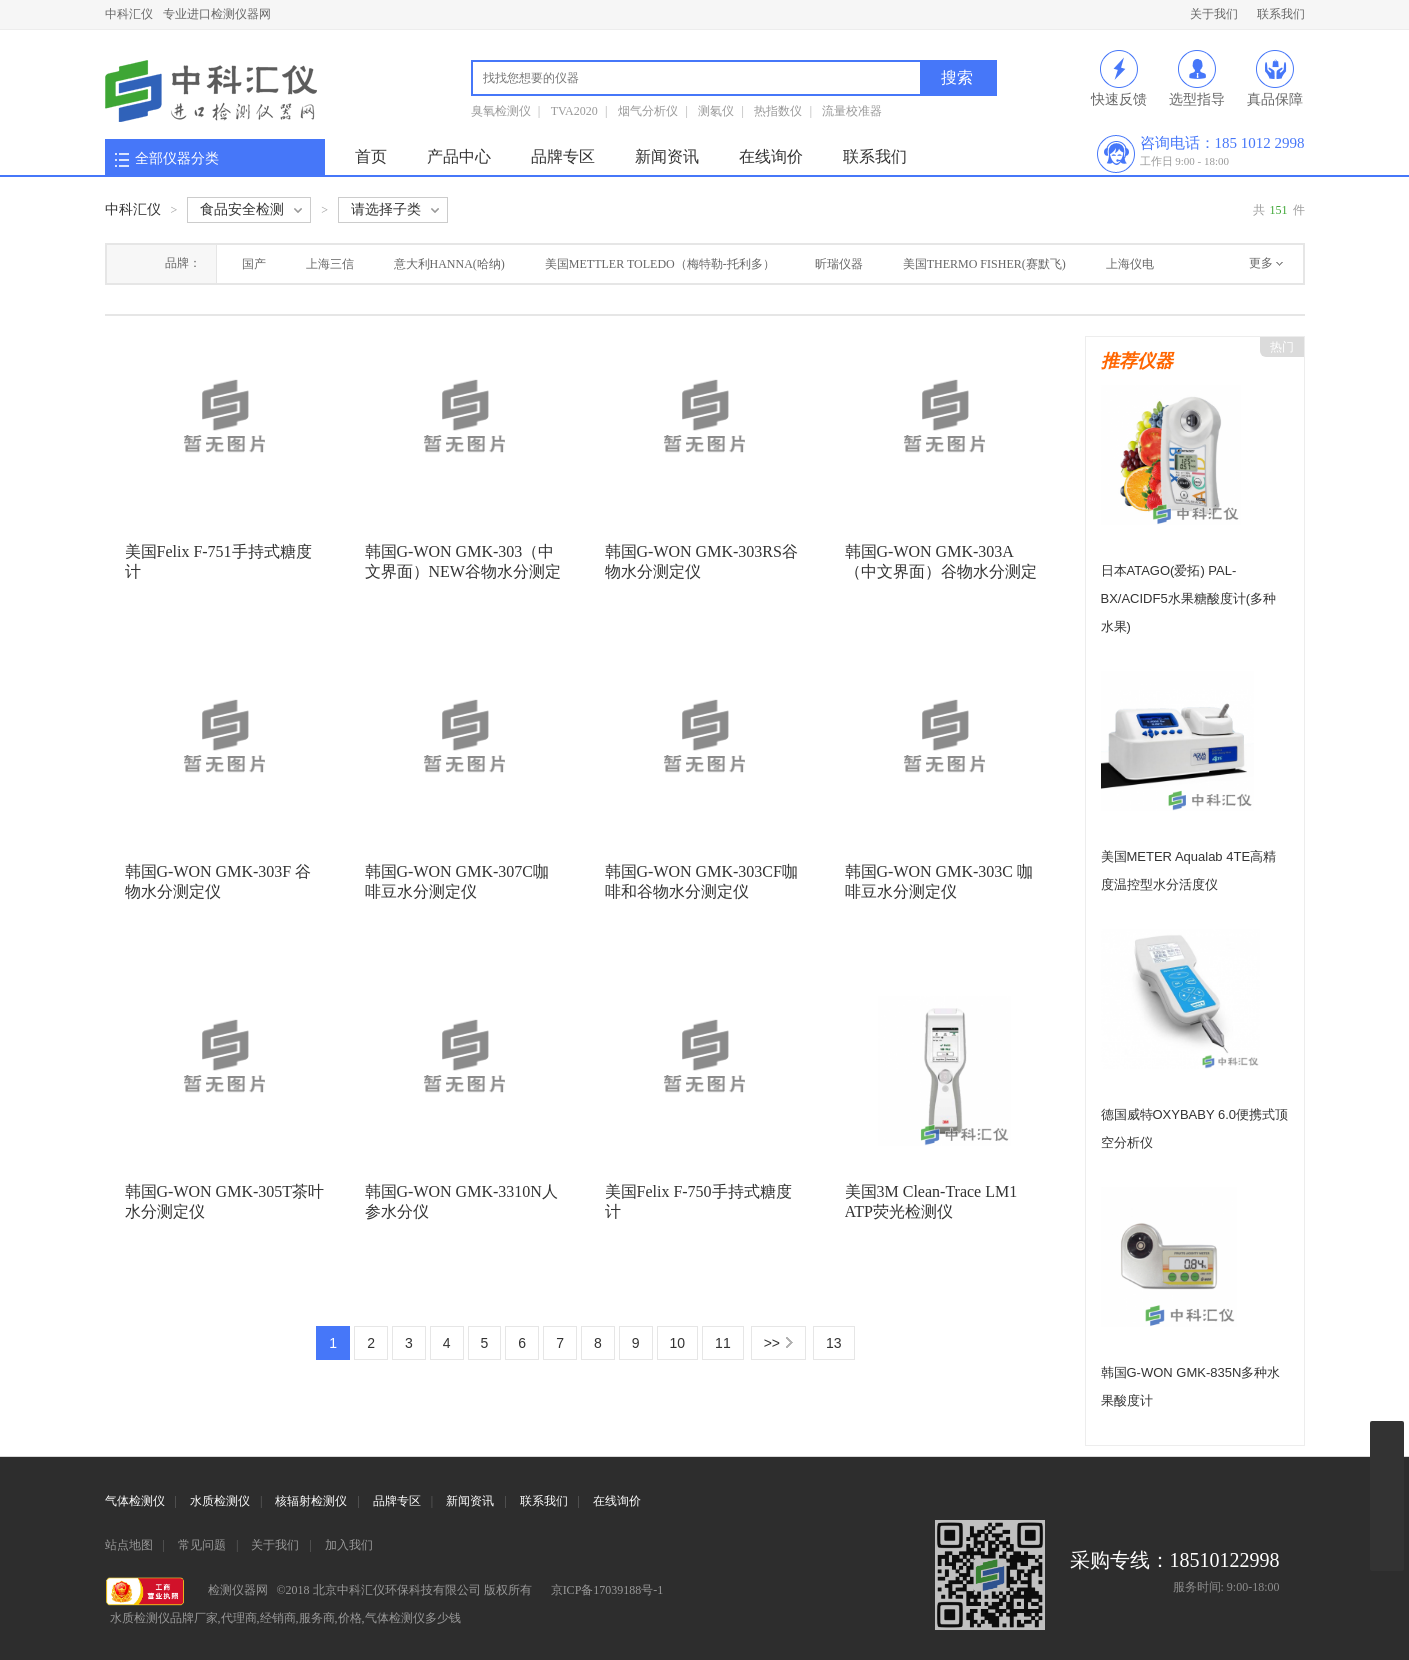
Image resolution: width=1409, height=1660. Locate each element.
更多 (1261, 263)
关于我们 (1214, 14)
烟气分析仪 (648, 111)
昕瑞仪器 (839, 264)
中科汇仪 (129, 14)
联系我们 (1281, 14)
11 (723, 1343)
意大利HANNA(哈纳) (449, 264)
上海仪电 (1130, 264)
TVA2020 (574, 111)
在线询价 (771, 156)
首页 (371, 156)
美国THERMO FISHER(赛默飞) (984, 264)
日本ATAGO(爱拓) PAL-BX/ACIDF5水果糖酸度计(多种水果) (1189, 598)
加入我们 (349, 1545)
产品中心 (459, 156)
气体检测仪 (135, 1501)
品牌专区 (563, 156)
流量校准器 (852, 111)
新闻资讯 (667, 156)
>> (772, 1343)
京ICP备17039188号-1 (607, 1590)
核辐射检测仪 (311, 1501)
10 (678, 1343)
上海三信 (330, 264)
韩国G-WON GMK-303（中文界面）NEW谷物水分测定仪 (463, 571)
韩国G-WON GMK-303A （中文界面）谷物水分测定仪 (941, 571)
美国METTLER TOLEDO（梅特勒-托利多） (660, 264)
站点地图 (129, 1545)
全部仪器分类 (177, 158)
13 (834, 1343)
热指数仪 (778, 111)
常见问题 (202, 1545)
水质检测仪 (220, 1501)
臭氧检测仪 (501, 111)
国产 (254, 264)
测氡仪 (716, 111)
